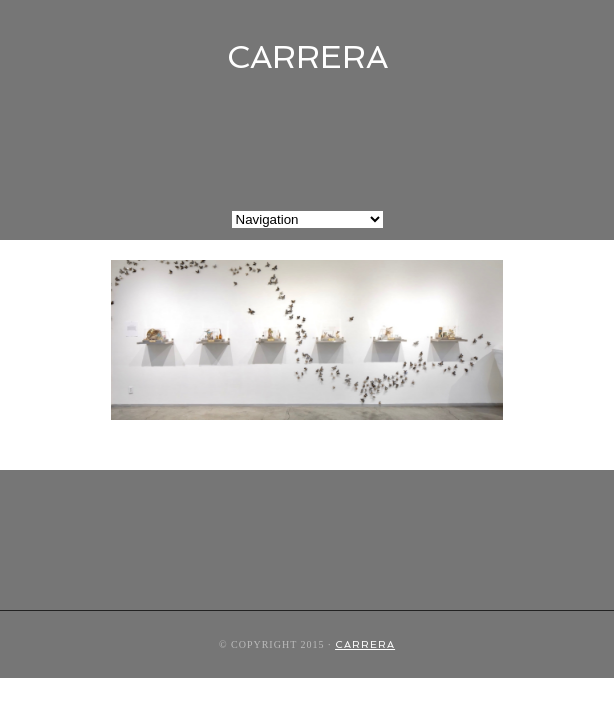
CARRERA (307, 57)
